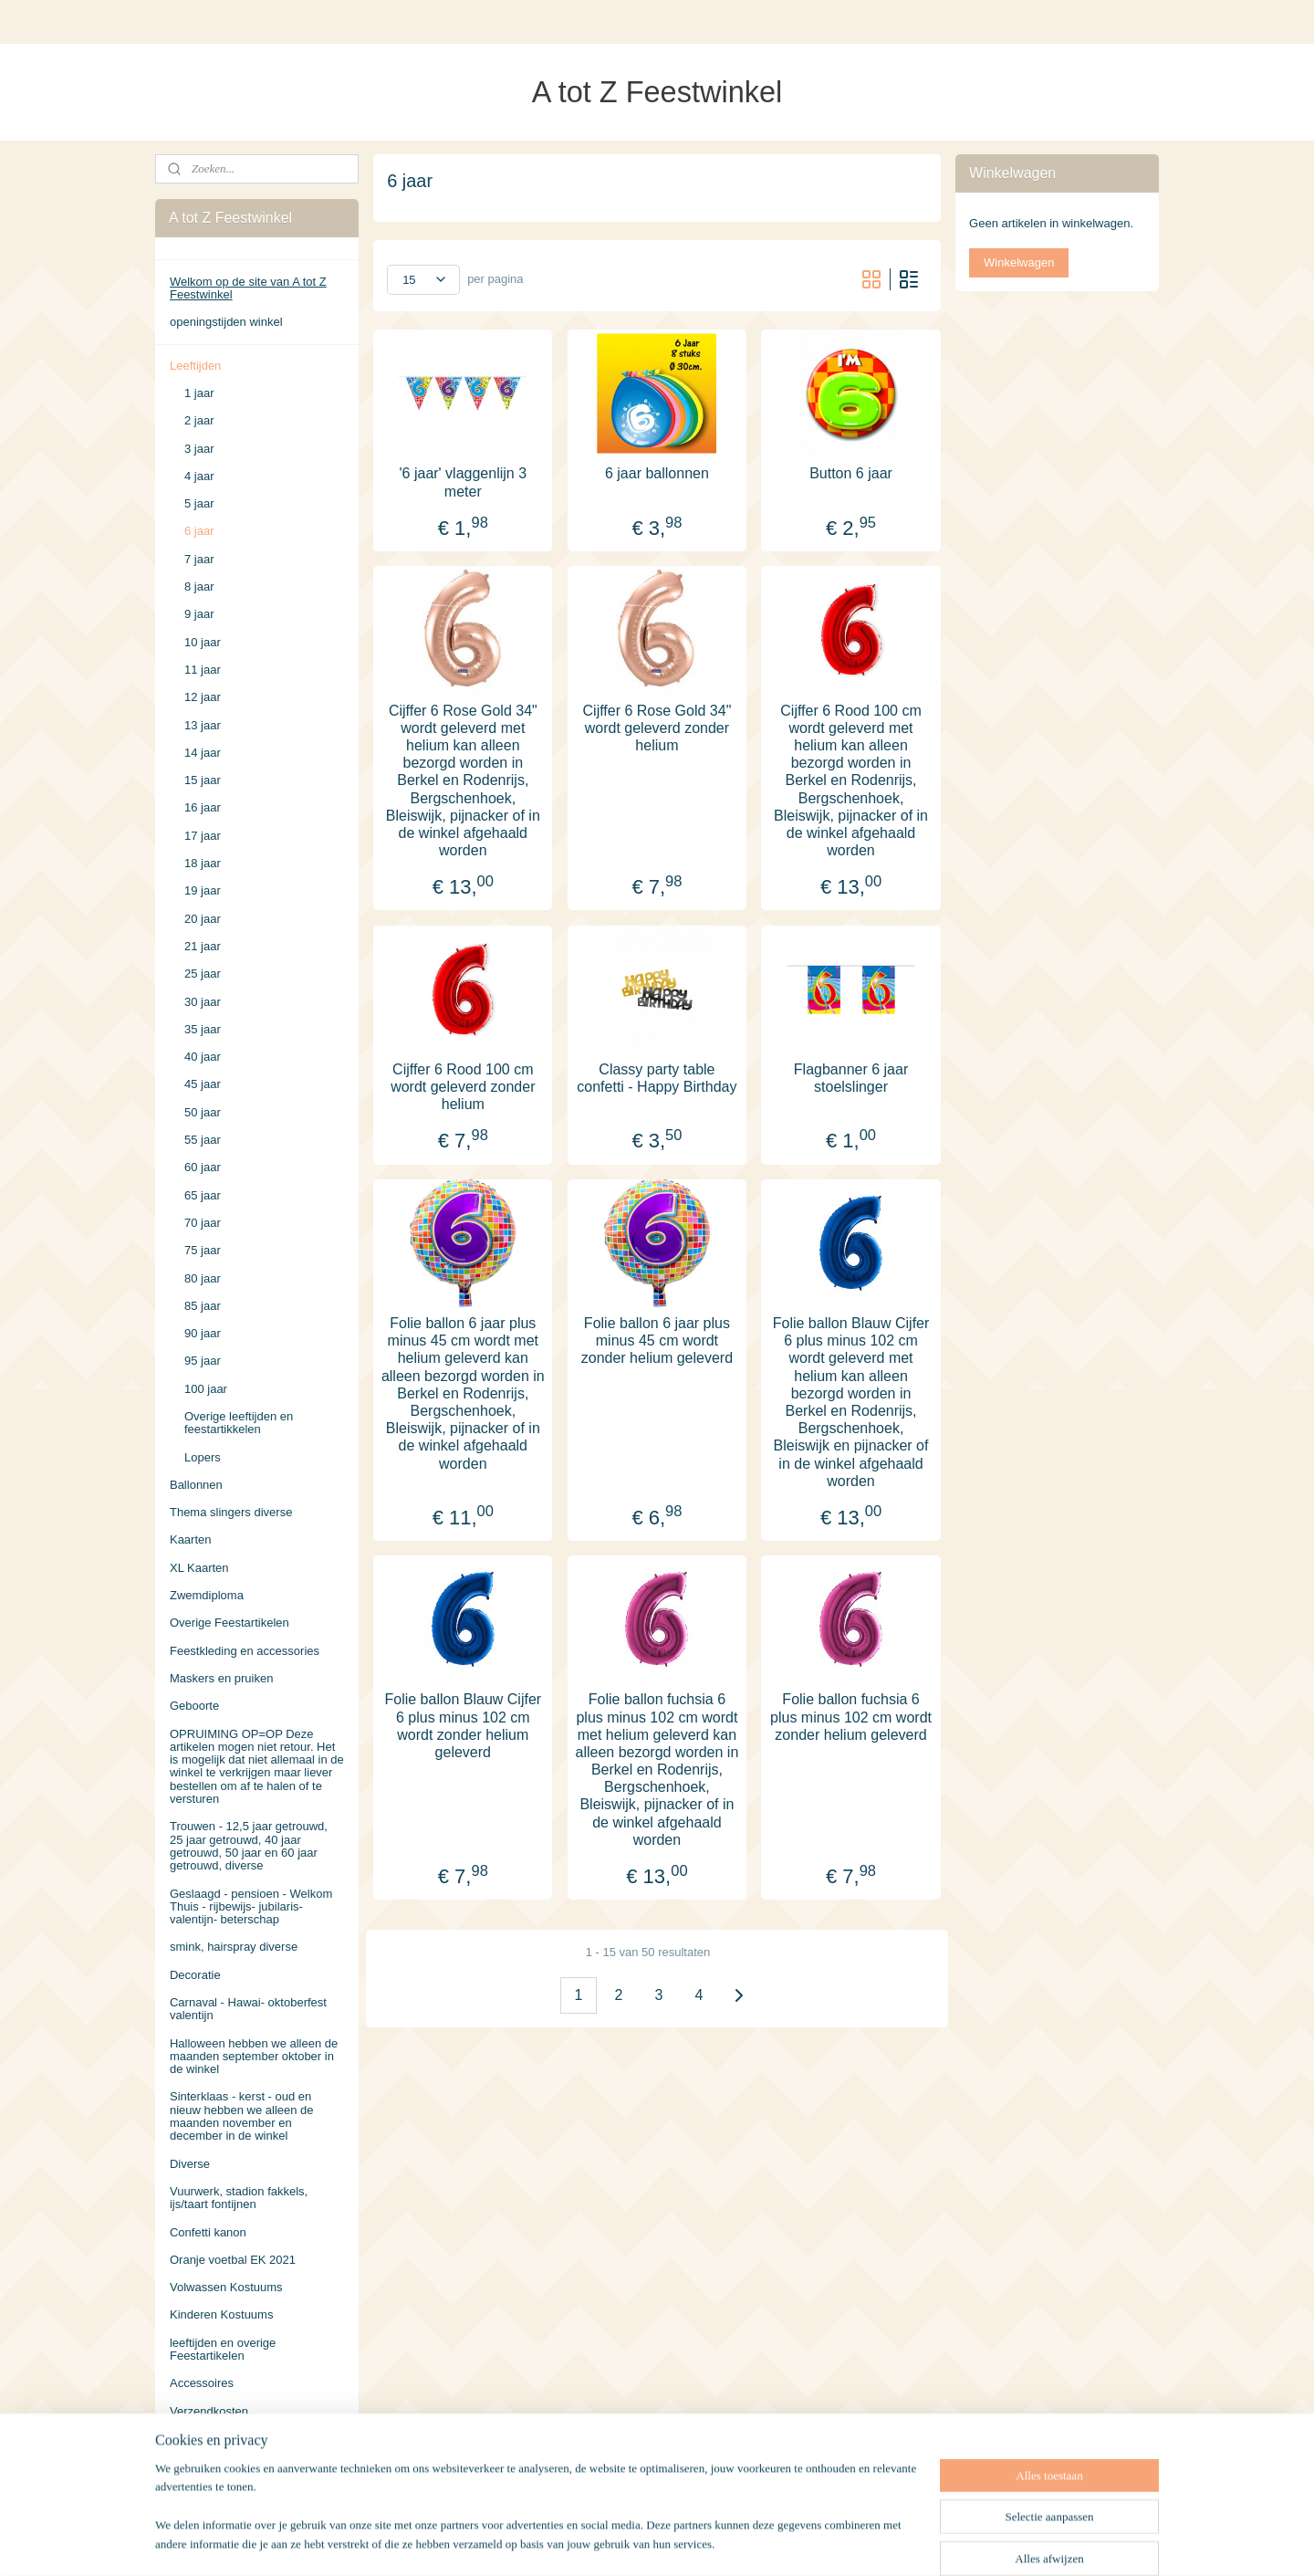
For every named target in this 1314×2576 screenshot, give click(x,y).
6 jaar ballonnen (657, 473)
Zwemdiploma (207, 1595)
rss (645, 2542)
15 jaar (202, 780)
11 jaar (202, 669)
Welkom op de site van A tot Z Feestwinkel (248, 288)
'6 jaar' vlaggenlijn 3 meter (463, 482)
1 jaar (199, 393)
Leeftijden (195, 365)
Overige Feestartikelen (229, 1622)
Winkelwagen (1019, 262)
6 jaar (199, 531)
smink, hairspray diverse (233, 1946)
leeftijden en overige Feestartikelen (223, 2349)
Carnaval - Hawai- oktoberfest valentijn (248, 2008)
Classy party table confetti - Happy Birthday (656, 1077)
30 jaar (202, 1002)
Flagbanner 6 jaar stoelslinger (851, 1077)
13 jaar (202, 725)
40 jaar (202, 1056)
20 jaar (202, 919)
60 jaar (202, 1167)
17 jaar (202, 836)
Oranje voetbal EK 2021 (233, 2260)
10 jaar (202, 642)
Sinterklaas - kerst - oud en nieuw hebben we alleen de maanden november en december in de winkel (242, 2115)
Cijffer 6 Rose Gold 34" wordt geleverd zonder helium (657, 727)
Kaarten (191, 1539)
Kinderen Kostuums (221, 2314)
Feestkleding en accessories (244, 1651)
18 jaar (202, 863)
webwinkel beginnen (705, 2542)
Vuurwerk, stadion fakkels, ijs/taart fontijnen (239, 2197)
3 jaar (199, 449)
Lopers (202, 1457)
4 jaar (199, 476)
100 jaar (205, 1389)
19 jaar (202, 890)
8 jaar (199, 586)
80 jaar (202, 1278)
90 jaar (202, 1333)
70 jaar (202, 1223)
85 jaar (202, 1306)
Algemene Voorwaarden (233, 2438)
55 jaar (202, 1140)
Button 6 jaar (850, 473)
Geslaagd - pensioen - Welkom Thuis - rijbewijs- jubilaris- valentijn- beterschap (251, 1907)
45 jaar (202, 1084)
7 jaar (199, 559)
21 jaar (202, 946)
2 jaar (199, 420)
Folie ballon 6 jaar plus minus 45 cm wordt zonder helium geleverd (657, 1340)
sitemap (613, 2542)
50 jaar (202, 1112)
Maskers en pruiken (221, 1678)
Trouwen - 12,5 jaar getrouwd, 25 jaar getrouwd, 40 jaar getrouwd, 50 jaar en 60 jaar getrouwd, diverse (249, 1845)
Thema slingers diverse (231, 1512)
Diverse (190, 2164)
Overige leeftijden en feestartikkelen (238, 1422)
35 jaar (202, 1029)
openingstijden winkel (226, 322)
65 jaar (202, 1195)
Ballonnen (196, 1485)
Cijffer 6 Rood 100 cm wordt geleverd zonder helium (463, 1086)
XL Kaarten (199, 1568)
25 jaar (202, 973)
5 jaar (199, 503)
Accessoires (202, 2383)
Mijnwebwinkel (846, 2542)
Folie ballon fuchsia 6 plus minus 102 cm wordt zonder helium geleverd (851, 1716)
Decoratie (195, 1975)
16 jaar (202, 807)
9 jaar (199, 614)
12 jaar (202, 697)
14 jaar (202, 752)
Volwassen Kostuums (226, 2287)
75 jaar (202, 1250)
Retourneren (202, 2466)
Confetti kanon (208, 2232)
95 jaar (202, 1360)
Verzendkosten (209, 2411)
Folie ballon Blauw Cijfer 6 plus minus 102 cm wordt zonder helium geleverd (463, 1725)
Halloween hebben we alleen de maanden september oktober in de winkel (254, 2057)
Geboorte (194, 1705)
